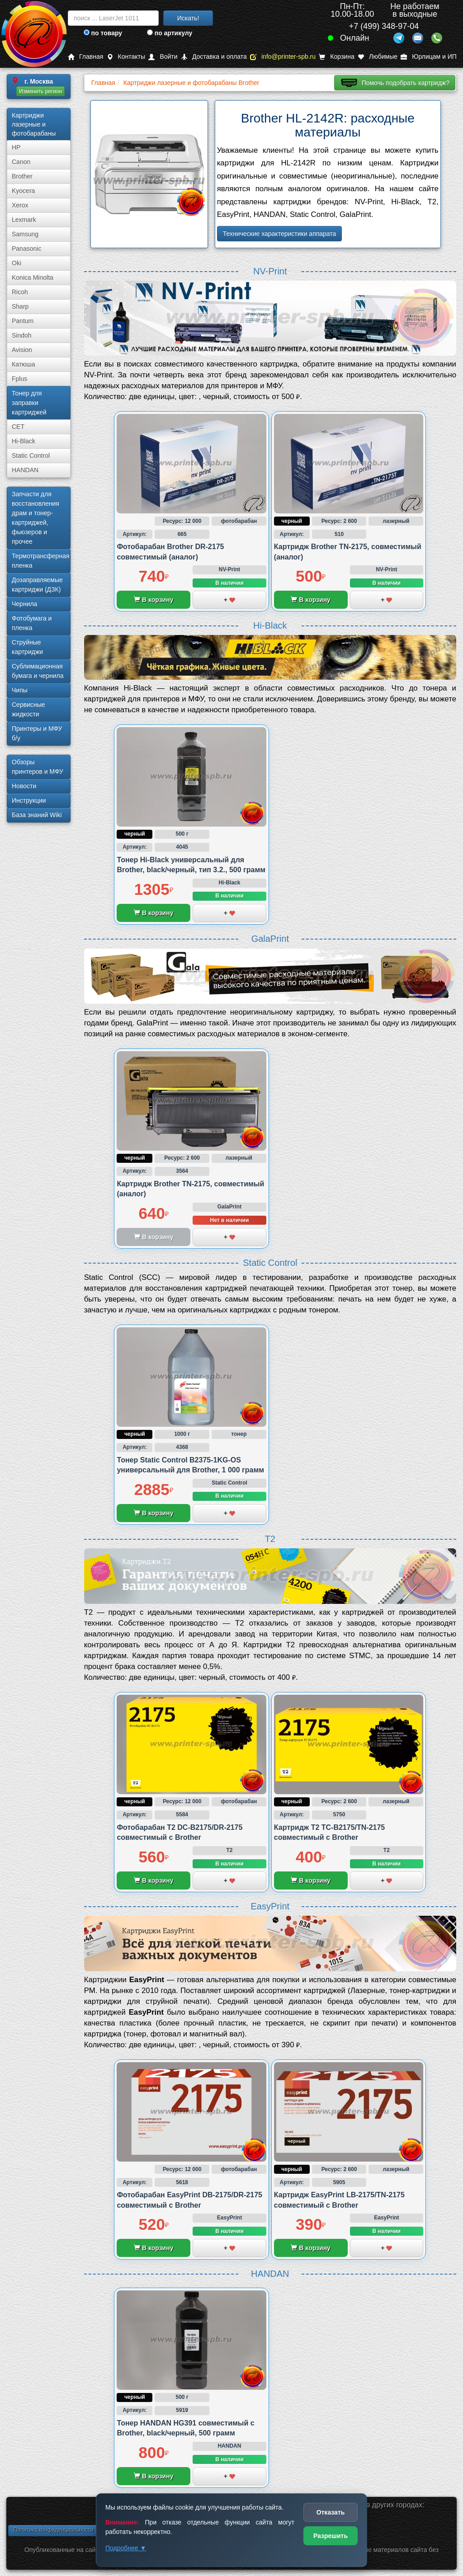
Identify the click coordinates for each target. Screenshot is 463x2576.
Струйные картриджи (27, 647)
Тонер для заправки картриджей (29, 403)
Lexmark (24, 219)
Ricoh (20, 292)
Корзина (336, 56)
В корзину (153, 599)
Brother (22, 176)
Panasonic (26, 248)
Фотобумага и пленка (32, 623)
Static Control (31, 455)
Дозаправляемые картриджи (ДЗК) (37, 584)
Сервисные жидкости (28, 709)
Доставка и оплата (214, 56)
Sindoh (22, 335)
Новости (24, 786)
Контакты (126, 56)
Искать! (188, 18)
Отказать (331, 2512)
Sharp (20, 306)
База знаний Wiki (37, 814)
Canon (21, 161)
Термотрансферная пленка (40, 560)
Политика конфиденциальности (53, 2530)
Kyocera (23, 190)
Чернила (24, 603)
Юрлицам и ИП (429, 56)
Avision (22, 349)
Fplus (19, 378)
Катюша (23, 364)
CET (18, 426)
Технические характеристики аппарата (279, 233)
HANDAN (25, 470)
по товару (103, 33)
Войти (162, 56)
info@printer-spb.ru (283, 56)
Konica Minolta (32, 277)
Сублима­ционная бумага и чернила (38, 671)
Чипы (20, 690)
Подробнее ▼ (125, 2548)
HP (16, 147)
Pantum (22, 320)
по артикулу (170, 33)
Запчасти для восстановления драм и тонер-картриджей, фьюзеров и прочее (35, 517)
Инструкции (29, 800)
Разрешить (330, 2535)
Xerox (20, 205)
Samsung (25, 234)
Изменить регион (40, 91)
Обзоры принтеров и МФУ (37, 766)
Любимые (377, 56)
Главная (85, 56)
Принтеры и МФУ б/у (37, 733)
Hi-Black (23, 441)
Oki (16, 263)
